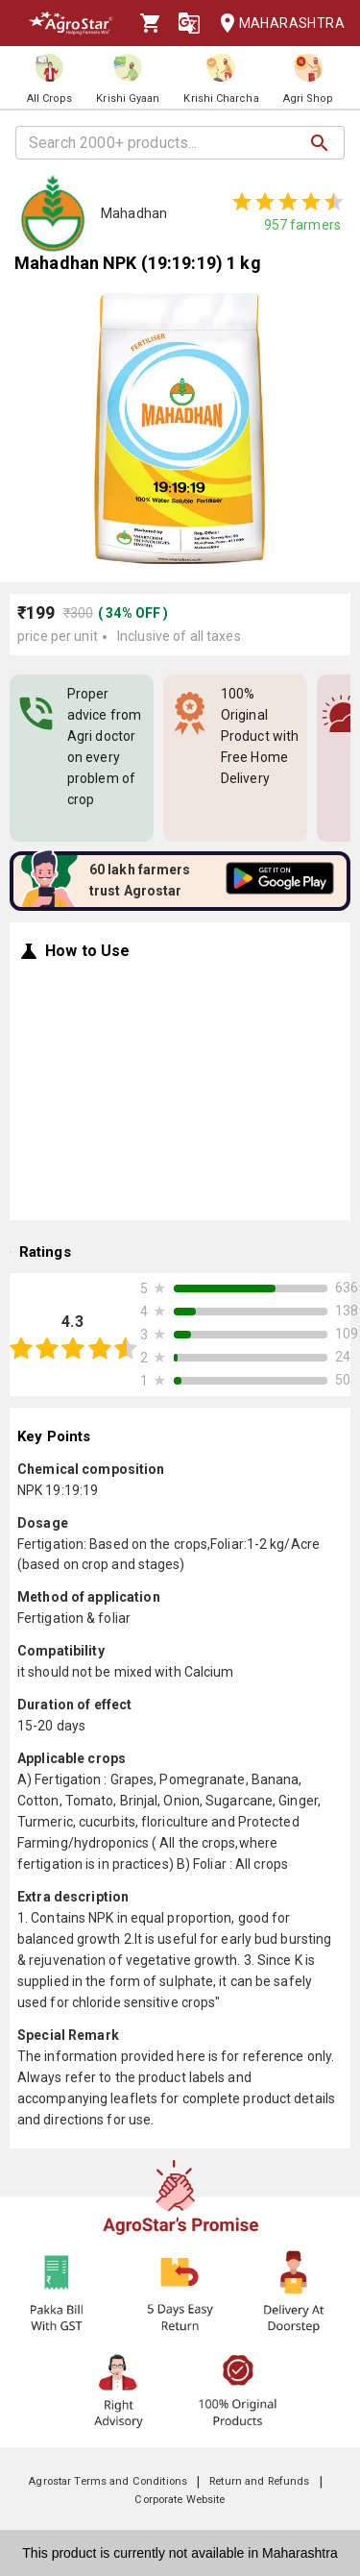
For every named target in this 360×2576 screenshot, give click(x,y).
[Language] (189, 23)
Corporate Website (179, 2499)
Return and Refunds (259, 2481)
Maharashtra (276, 23)
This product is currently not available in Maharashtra (179, 2553)
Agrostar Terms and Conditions (107, 2481)
